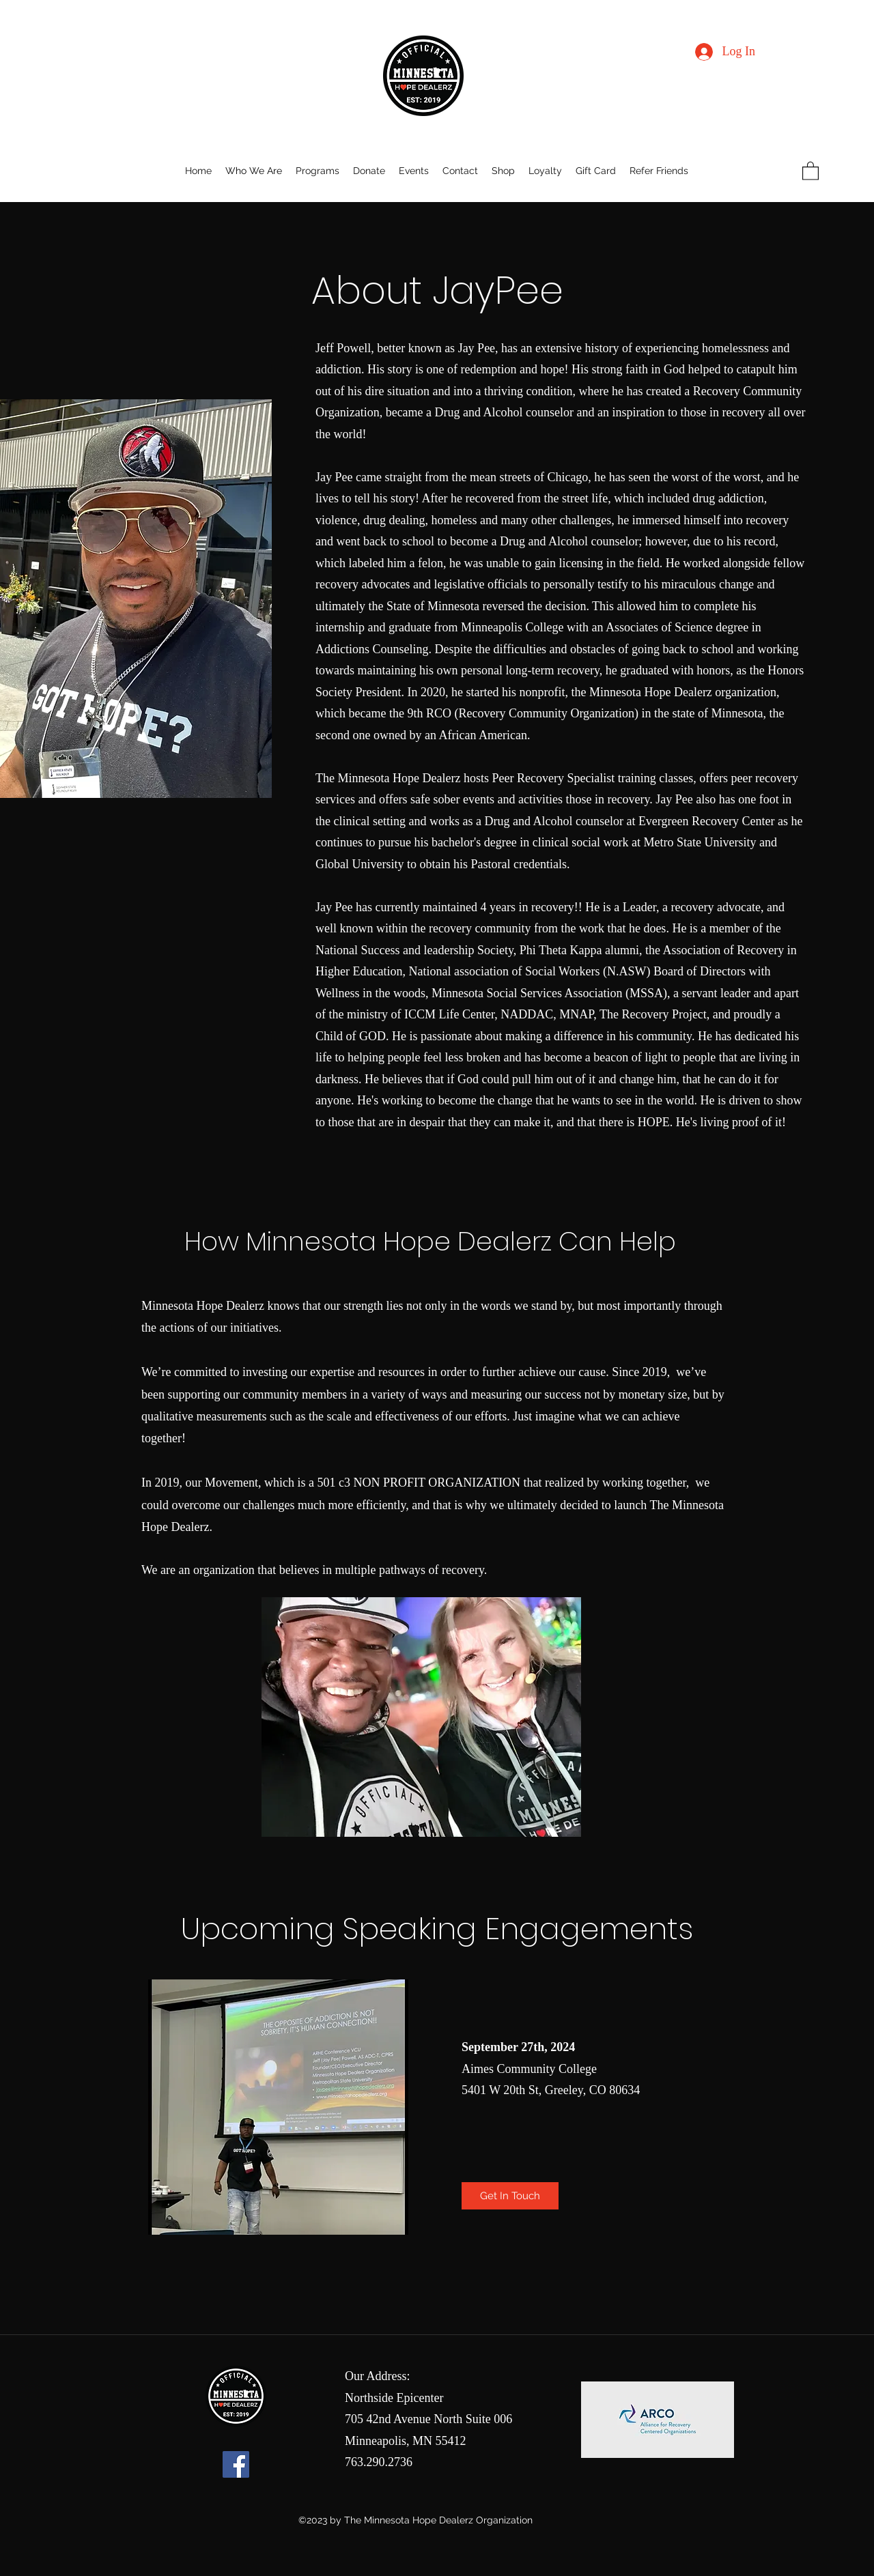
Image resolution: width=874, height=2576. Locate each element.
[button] (810, 170)
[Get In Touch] (510, 2195)
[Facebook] (236, 2464)
